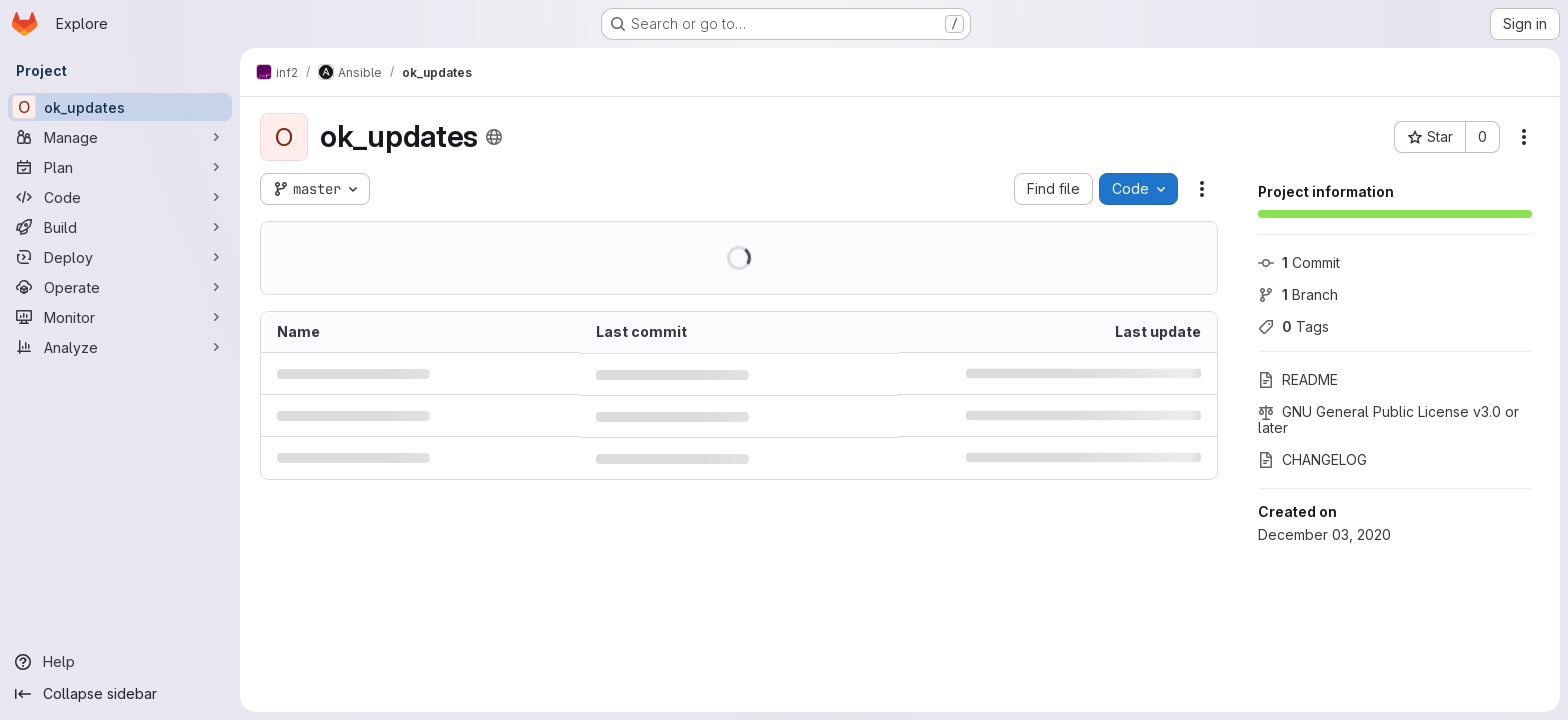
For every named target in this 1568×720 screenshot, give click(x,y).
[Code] (120, 197)
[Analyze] (120, 347)
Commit (1299, 262)
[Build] (120, 227)
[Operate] (120, 287)
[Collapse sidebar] (120, 694)
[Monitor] (120, 317)
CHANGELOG (1312, 459)
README (1298, 379)
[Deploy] (120, 257)
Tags (1293, 326)
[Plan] (120, 167)
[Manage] (120, 137)
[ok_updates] (120, 107)
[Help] (120, 662)
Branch (1298, 294)
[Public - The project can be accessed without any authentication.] (494, 137)
